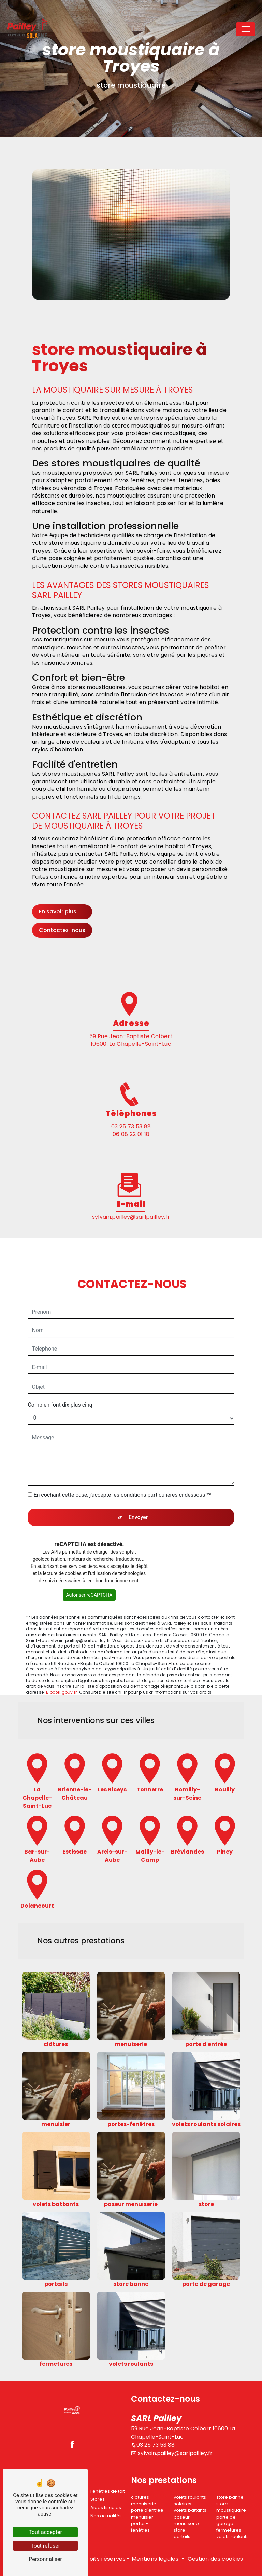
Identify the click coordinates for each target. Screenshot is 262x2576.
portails (182, 2536)
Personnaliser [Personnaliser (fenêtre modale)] (45, 2559)
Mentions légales (155, 2559)
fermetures (228, 2530)
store (179, 2530)
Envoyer (138, 1498)
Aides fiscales (105, 2507)
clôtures (140, 2497)
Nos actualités (106, 2516)
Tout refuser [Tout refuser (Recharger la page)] (45, 2546)
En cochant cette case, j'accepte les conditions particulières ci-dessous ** (122, 1476)
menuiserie (143, 2504)
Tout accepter (45, 2532)
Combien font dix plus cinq (60, 1386)
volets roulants (232, 2536)
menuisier (142, 2517)
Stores (97, 2499)
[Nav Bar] (245, 29)
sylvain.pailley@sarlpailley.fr (131, 1217)
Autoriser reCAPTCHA (89, 1576)
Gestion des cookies (215, 2559)
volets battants (190, 2510)
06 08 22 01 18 (131, 1134)
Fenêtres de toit (107, 2491)
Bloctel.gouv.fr (61, 1674)
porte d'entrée (147, 2510)
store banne (230, 2497)
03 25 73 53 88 (131, 1126)
